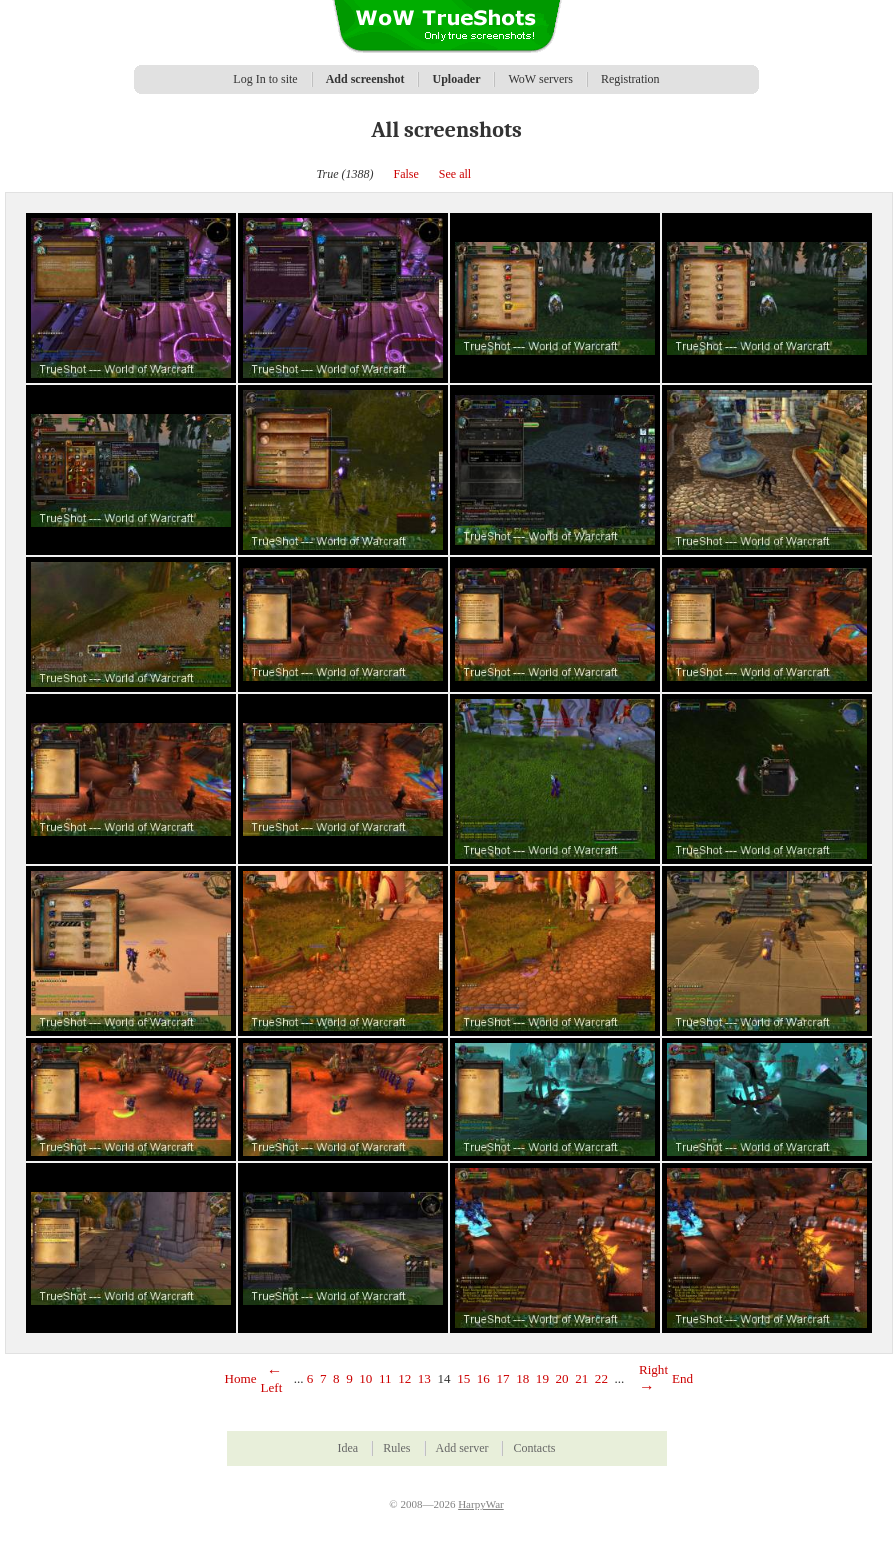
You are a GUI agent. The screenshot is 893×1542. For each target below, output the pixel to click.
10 (365, 1378)
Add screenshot (365, 79)
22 (601, 1378)
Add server (462, 1448)
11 (385, 1378)
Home (241, 1378)
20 (562, 1378)
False (406, 174)
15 (463, 1378)
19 (542, 1378)
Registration (630, 79)
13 (424, 1378)
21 (581, 1378)
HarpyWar (481, 1504)
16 (483, 1378)
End (682, 1378)
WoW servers (540, 79)
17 (502, 1378)
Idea (348, 1448)
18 (522, 1378)
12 (404, 1378)
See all (455, 174)
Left (272, 1379)
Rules (396, 1448)
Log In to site (265, 79)
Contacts (534, 1448)
